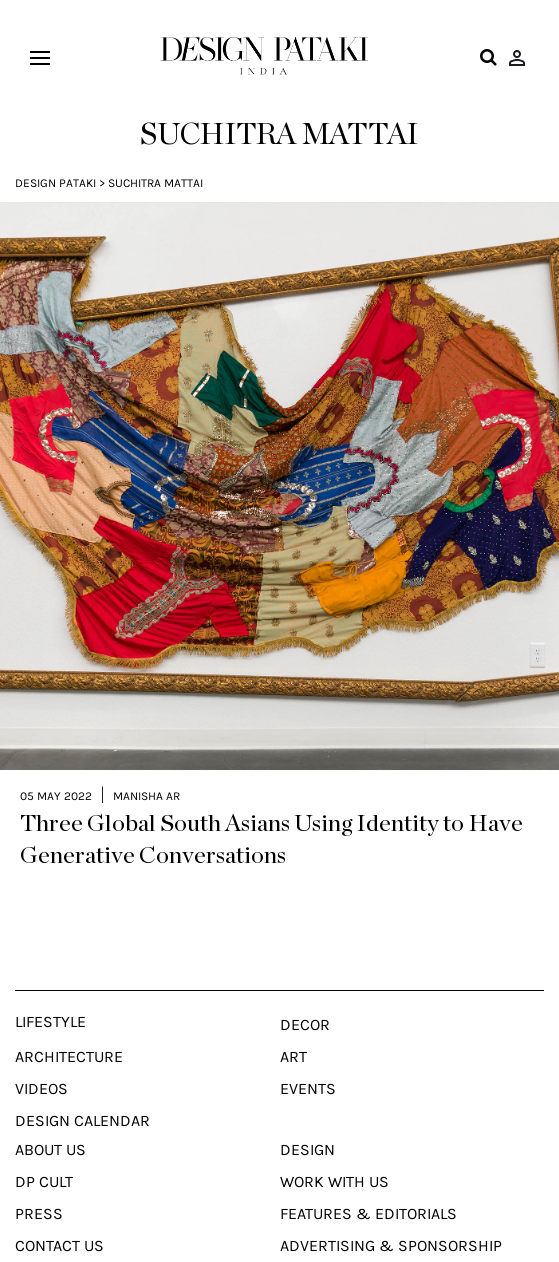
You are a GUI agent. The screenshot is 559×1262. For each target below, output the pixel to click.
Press (39, 1206)
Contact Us (59, 1238)
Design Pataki (55, 183)
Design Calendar (82, 1113)
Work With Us (334, 1174)
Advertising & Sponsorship (391, 1238)
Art (293, 1049)
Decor (305, 1017)
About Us (50, 1142)
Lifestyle (50, 1014)
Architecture (69, 1049)
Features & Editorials (368, 1206)
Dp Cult (44, 1174)
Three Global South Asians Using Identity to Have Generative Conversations (271, 832)
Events (308, 1081)
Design (307, 1142)
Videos (41, 1081)
